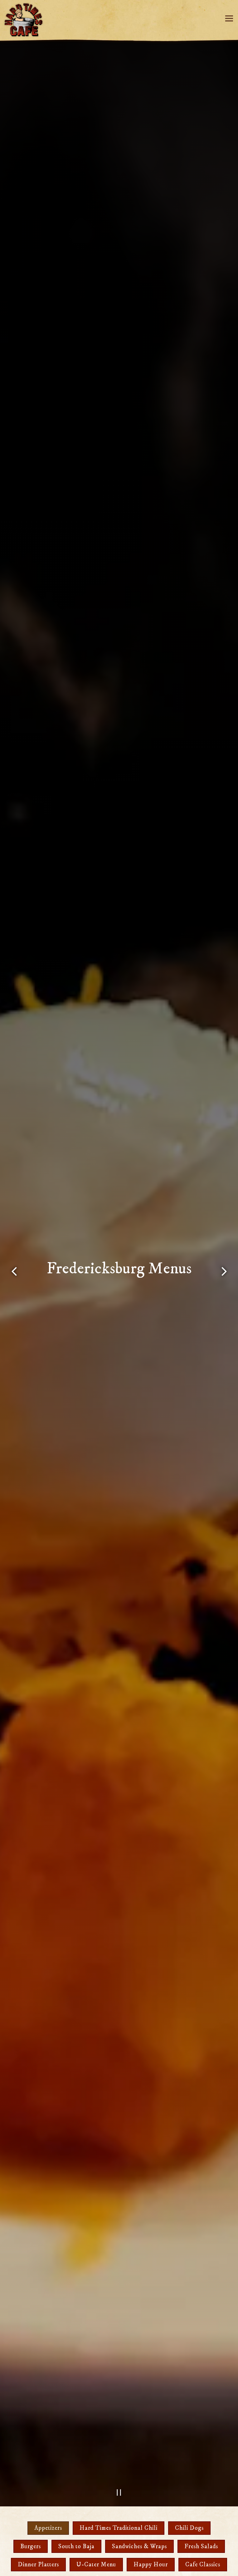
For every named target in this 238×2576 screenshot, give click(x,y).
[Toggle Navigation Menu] (229, 18)
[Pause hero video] (119, 2492)
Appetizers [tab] (48, 2528)
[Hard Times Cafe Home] (25, 19)
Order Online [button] (119, 2550)
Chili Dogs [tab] (189, 2528)
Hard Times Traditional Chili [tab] (119, 2528)
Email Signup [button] (119, 2567)
